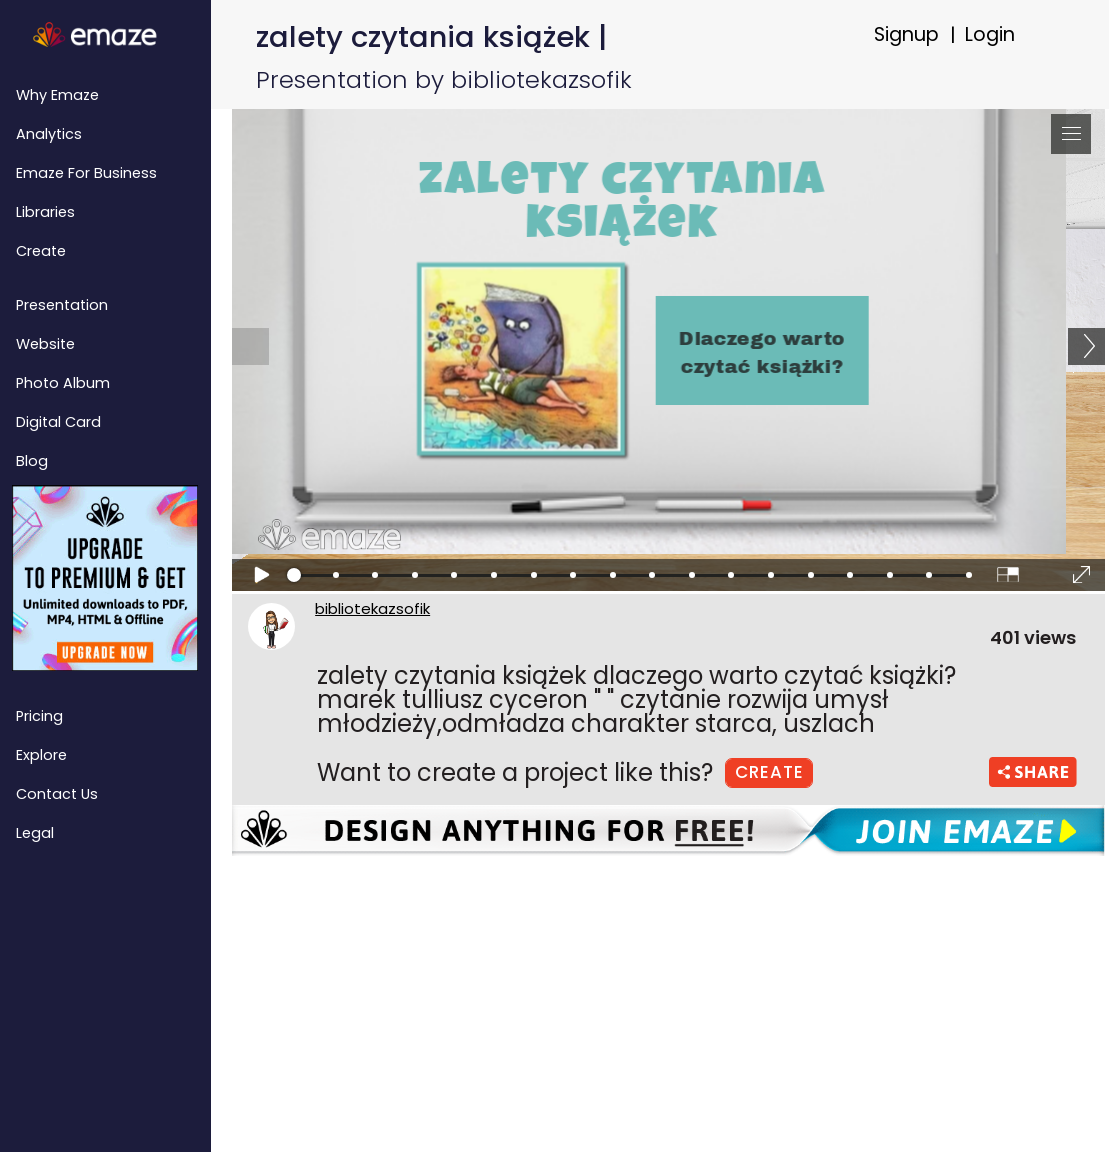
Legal (35, 833)
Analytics (49, 134)
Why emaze (57, 95)
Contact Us (57, 794)
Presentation (62, 305)
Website (45, 344)
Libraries (45, 212)
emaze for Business (86, 173)
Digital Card (58, 422)
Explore (41, 755)
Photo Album (63, 383)
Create (41, 251)
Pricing (39, 716)
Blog (32, 461)
